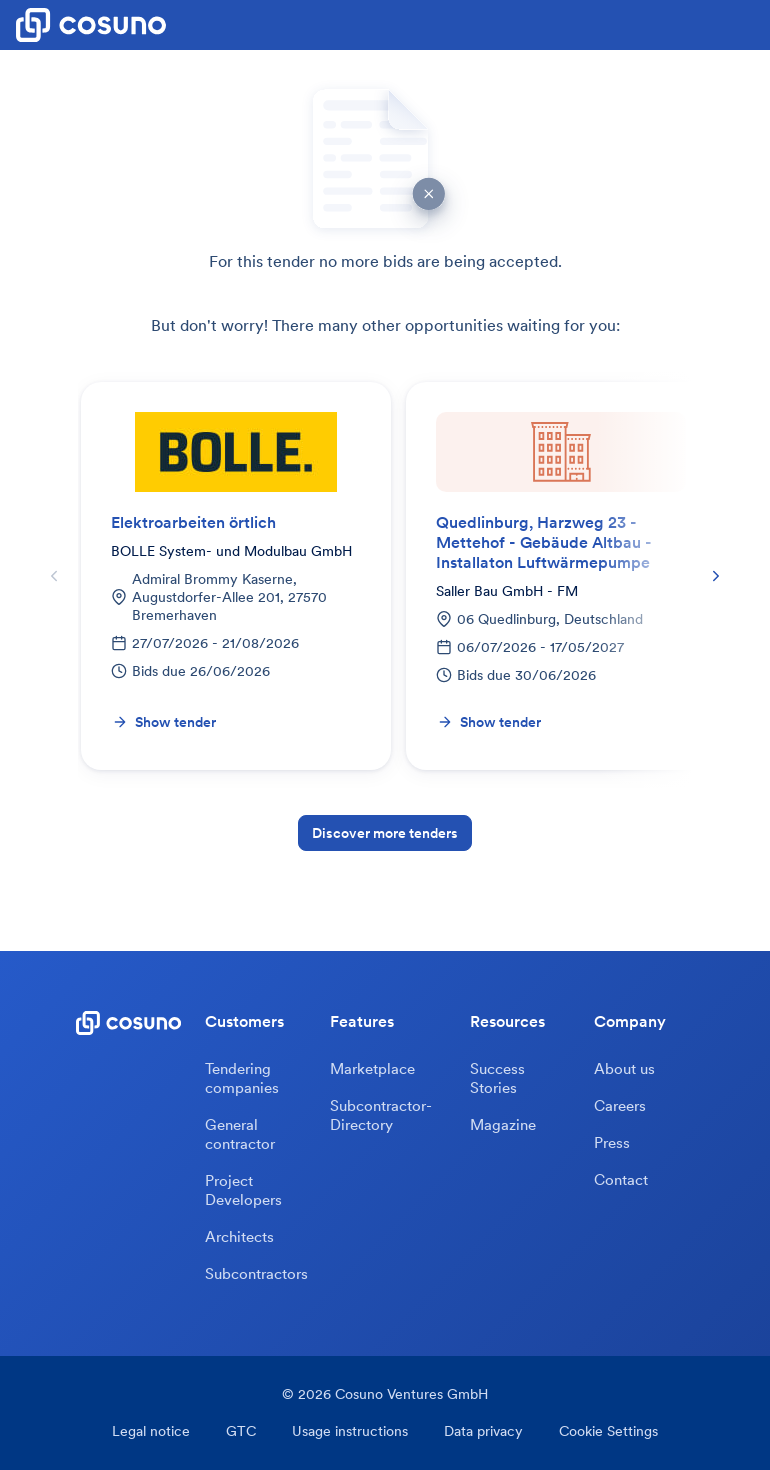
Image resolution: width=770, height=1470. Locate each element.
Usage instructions (350, 1431)
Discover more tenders (385, 833)
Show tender (164, 722)
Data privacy (483, 1431)
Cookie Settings (608, 1431)
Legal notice (151, 1431)
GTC (241, 1431)
